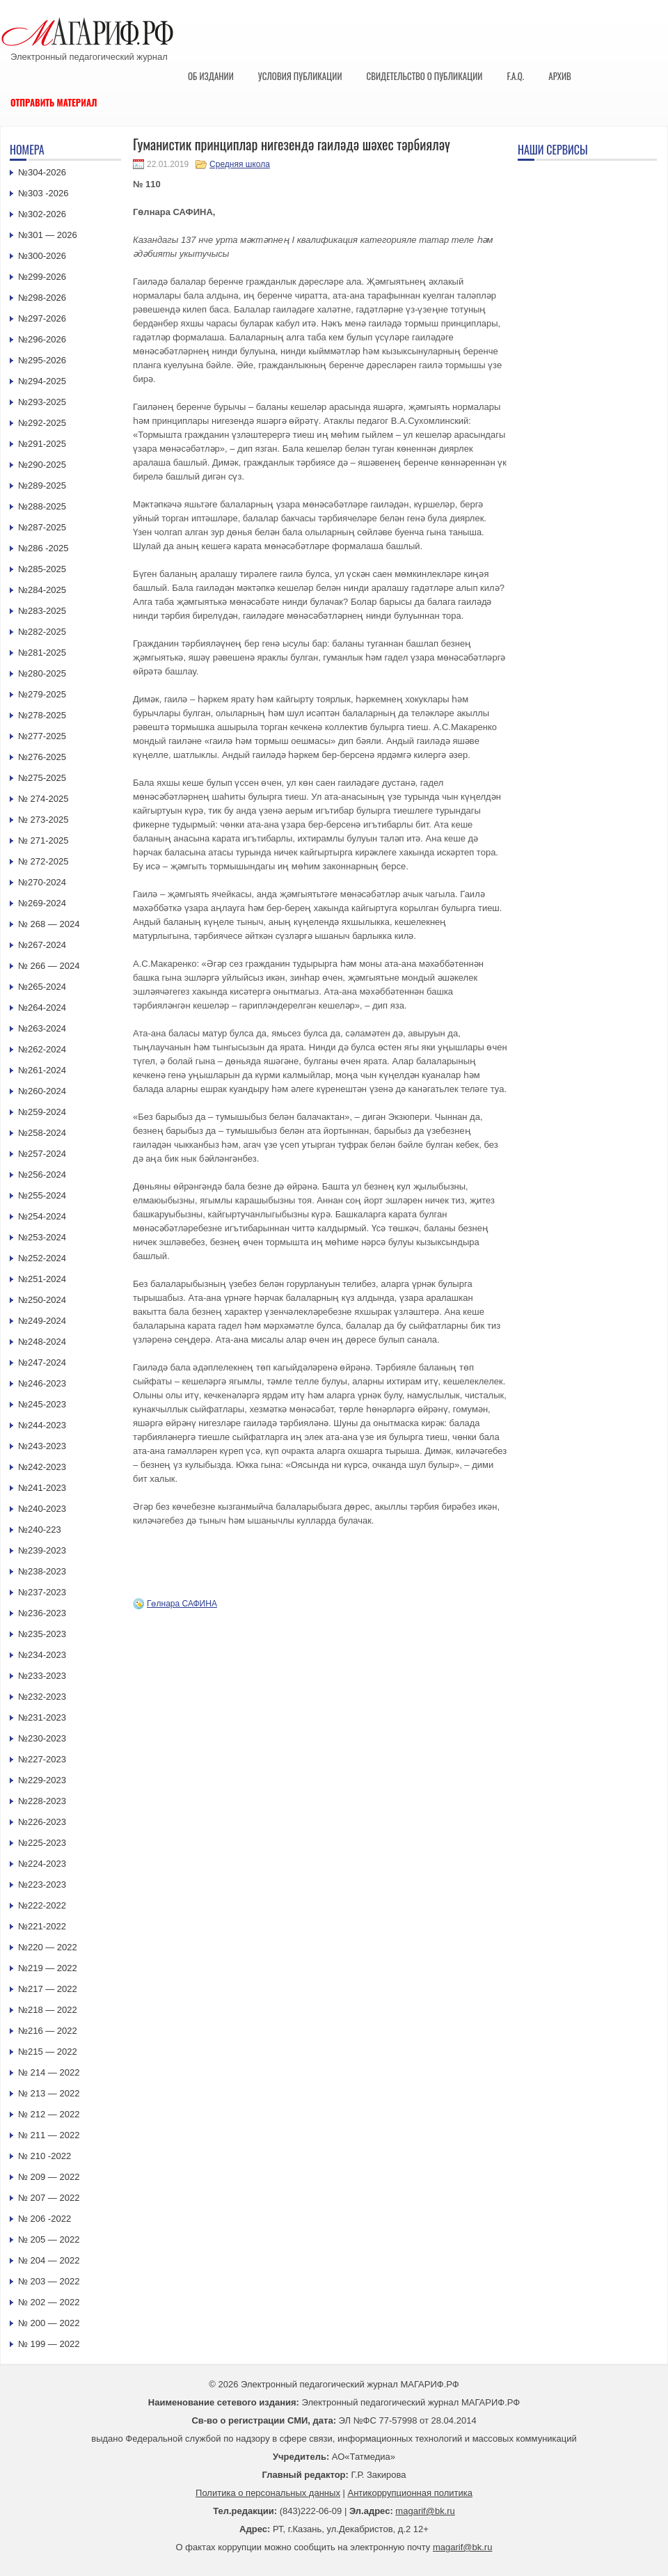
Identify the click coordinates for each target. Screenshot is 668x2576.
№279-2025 (42, 694)
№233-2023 (42, 1675)
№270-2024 (42, 882)
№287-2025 (42, 527)
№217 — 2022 (47, 1989)
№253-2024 (42, 1237)
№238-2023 (42, 1571)
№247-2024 (42, 1362)
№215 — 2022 (47, 2051)
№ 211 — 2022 (48, 2135)
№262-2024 (42, 1049)
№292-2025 (42, 423)
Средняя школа (239, 164)
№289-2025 (42, 485)
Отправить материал (53, 102)
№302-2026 (42, 214)
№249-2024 (42, 1320)
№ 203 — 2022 (48, 2281)
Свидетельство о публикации (424, 76)
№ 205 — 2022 (48, 2239)
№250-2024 (42, 1300)
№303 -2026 (43, 193)
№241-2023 (42, 1488)
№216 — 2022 (47, 2030)
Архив (559, 76)
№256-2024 (42, 1174)
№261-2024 (42, 1070)
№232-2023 (42, 1696)
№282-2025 (42, 631)
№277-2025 (42, 736)
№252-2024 (42, 1258)
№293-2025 (42, 402)
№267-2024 (42, 945)
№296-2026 (42, 339)
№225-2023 (42, 1843)
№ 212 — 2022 (48, 2114)
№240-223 (39, 1529)
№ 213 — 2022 (48, 2093)
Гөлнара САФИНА (182, 1604)
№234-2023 (42, 1655)
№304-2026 (42, 172)
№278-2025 (42, 715)
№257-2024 (42, 1153)
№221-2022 (42, 1926)
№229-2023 (42, 1780)
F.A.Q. (515, 76)
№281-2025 (42, 652)
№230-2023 (42, 1738)
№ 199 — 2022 (48, 2344)
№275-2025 (42, 778)
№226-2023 (42, 1822)
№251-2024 (42, 1279)
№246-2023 (42, 1383)
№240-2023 (42, 1508)
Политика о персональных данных (268, 2493)
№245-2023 (42, 1404)
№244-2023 (42, 1425)
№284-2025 (42, 590)
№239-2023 (42, 1550)
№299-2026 (42, 276)
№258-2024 (42, 1133)
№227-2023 (42, 1759)
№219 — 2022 (47, 1968)
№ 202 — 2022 (48, 2302)
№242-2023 (42, 1467)
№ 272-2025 (43, 861)
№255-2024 (42, 1195)
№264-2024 (42, 1007)
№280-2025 (42, 673)
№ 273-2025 (43, 819)
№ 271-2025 (43, 840)
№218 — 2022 (47, 2010)
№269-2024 (42, 903)
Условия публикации (300, 76)
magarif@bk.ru (424, 2511)
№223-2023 (42, 1884)
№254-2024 (42, 1216)
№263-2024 (42, 1028)
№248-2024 (42, 1341)
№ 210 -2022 (44, 2156)
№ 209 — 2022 (48, 2177)
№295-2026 (42, 360)
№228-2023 (42, 1801)
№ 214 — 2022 (48, 2072)
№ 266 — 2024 (48, 966)
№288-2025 (42, 506)
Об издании (211, 76)
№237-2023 (42, 1592)
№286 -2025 (43, 548)
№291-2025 (42, 443)
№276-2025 (42, 757)
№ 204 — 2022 (48, 2260)
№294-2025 (42, 381)
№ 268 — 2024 (48, 924)
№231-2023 (42, 1717)
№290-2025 (42, 464)
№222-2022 (42, 1905)
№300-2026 (42, 256)
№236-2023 (42, 1613)
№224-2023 (42, 1863)
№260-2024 (42, 1091)
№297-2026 (42, 318)
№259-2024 (42, 1112)
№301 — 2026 (47, 235)
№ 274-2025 (43, 798)
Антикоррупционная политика (410, 2493)
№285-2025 (42, 569)
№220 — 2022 (47, 1947)
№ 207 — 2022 (48, 2197)
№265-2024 (42, 986)
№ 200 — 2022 (48, 2323)
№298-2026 (42, 297)
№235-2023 (42, 1634)
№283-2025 (42, 611)
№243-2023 (42, 1446)
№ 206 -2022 (44, 2218)
